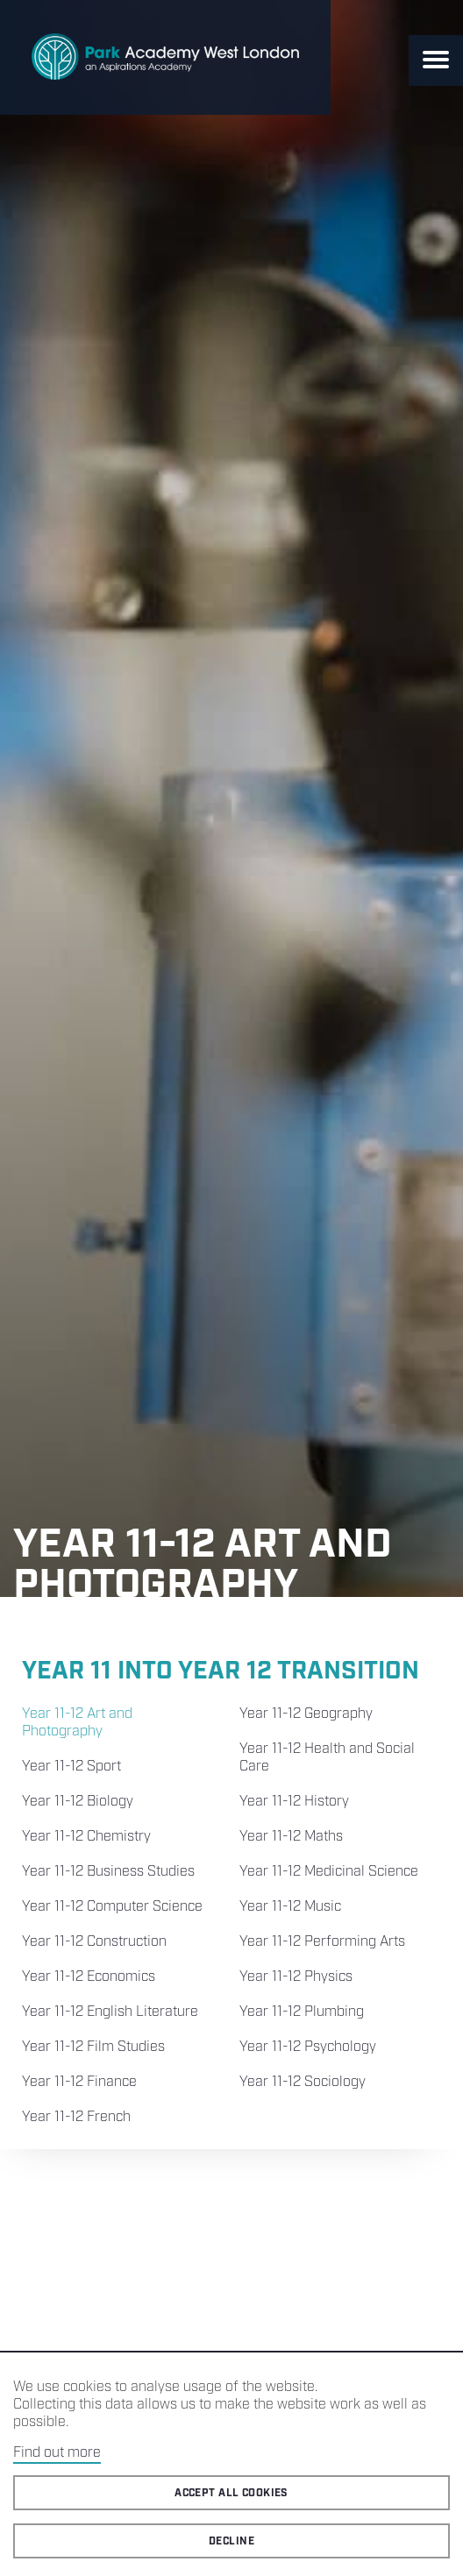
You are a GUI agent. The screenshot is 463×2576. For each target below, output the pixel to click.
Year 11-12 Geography (306, 1714)
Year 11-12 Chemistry (86, 1836)
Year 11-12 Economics (88, 1977)
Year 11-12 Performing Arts (322, 1942)
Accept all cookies (231, 2493)
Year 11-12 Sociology (302, 2082)
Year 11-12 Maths (291, 1836)
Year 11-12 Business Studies (108, 1872)
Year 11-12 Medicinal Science (328, 1872)
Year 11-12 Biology (77, 1801)
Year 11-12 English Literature (110, 2012)
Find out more (57, 2453)
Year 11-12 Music (290, 1907)
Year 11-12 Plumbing (301, 2012)
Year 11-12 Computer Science (112, 1907)
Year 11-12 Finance (79, 2082)
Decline (231, 2541)
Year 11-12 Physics (296, 1977)
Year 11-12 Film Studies (93, 2047)
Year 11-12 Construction (94, 1942)
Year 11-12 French (76, 2117)
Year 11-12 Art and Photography (77, 1723)
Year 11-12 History (294, 1801)
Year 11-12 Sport (71, 1766)
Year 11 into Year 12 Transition (220, 1671)
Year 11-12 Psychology (307, 2047)
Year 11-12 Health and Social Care (327, 1758)
